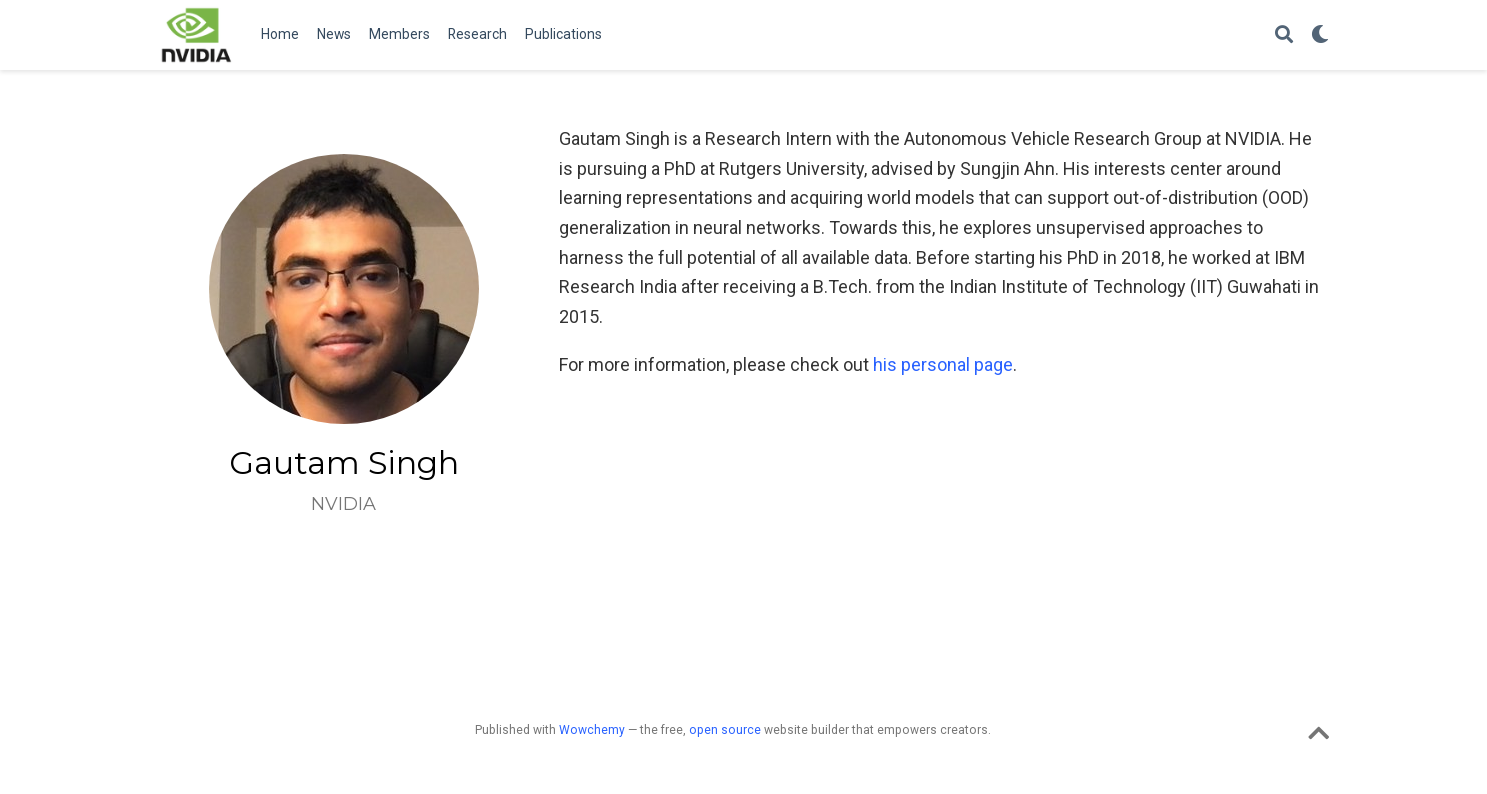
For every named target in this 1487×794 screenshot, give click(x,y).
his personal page (943, 364)
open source (725, 730)
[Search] (1284, 35)
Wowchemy (592, 730)
